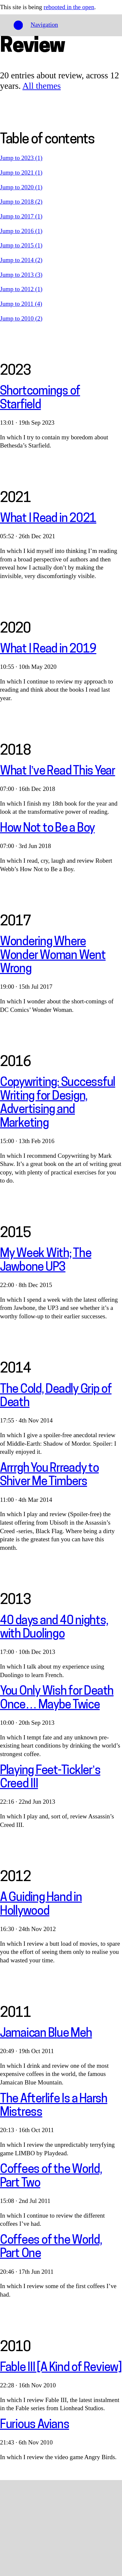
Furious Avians (34, 2425)
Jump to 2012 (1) (21, 289)
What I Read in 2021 (48, 519)
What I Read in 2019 (48, 649)
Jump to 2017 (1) (21, 216)
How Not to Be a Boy (47, 829)
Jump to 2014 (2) (21, 260)
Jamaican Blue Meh (46, 2034)
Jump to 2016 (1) (21, 231)
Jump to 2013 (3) (21, 274)
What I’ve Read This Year (57, 772)
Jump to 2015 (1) (21, 245)
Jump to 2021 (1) (21, 172)
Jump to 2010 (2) (21, 318)
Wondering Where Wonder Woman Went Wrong (53, 955)
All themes (41, 86)
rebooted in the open (69, 7)
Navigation (44, 24)
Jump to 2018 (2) (21, 201)
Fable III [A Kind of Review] (61, 2368)
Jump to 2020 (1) (21, 187)
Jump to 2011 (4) (21, 303)
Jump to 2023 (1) (21, 157)
